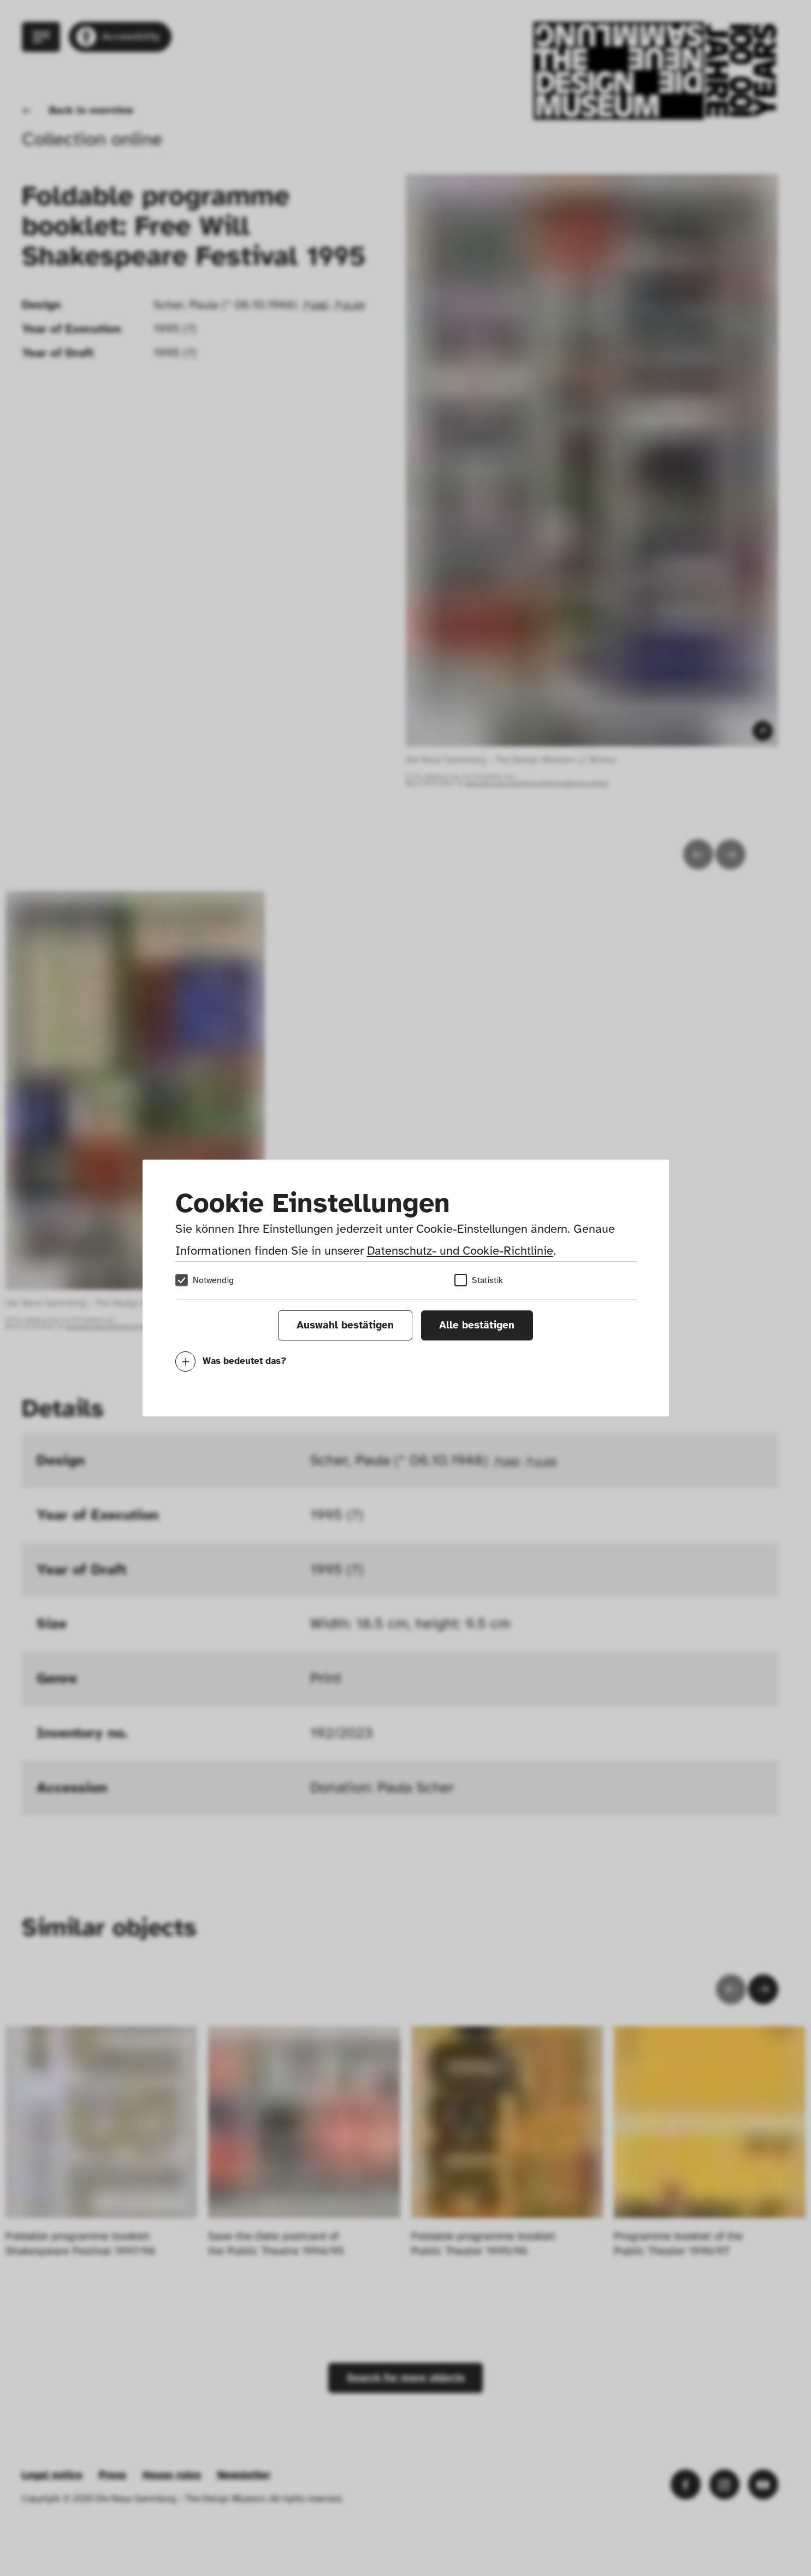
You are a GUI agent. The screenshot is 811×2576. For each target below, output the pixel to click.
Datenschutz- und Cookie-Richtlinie (460, 1250)
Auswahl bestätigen (345, 1325)
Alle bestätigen (476, 1325)
